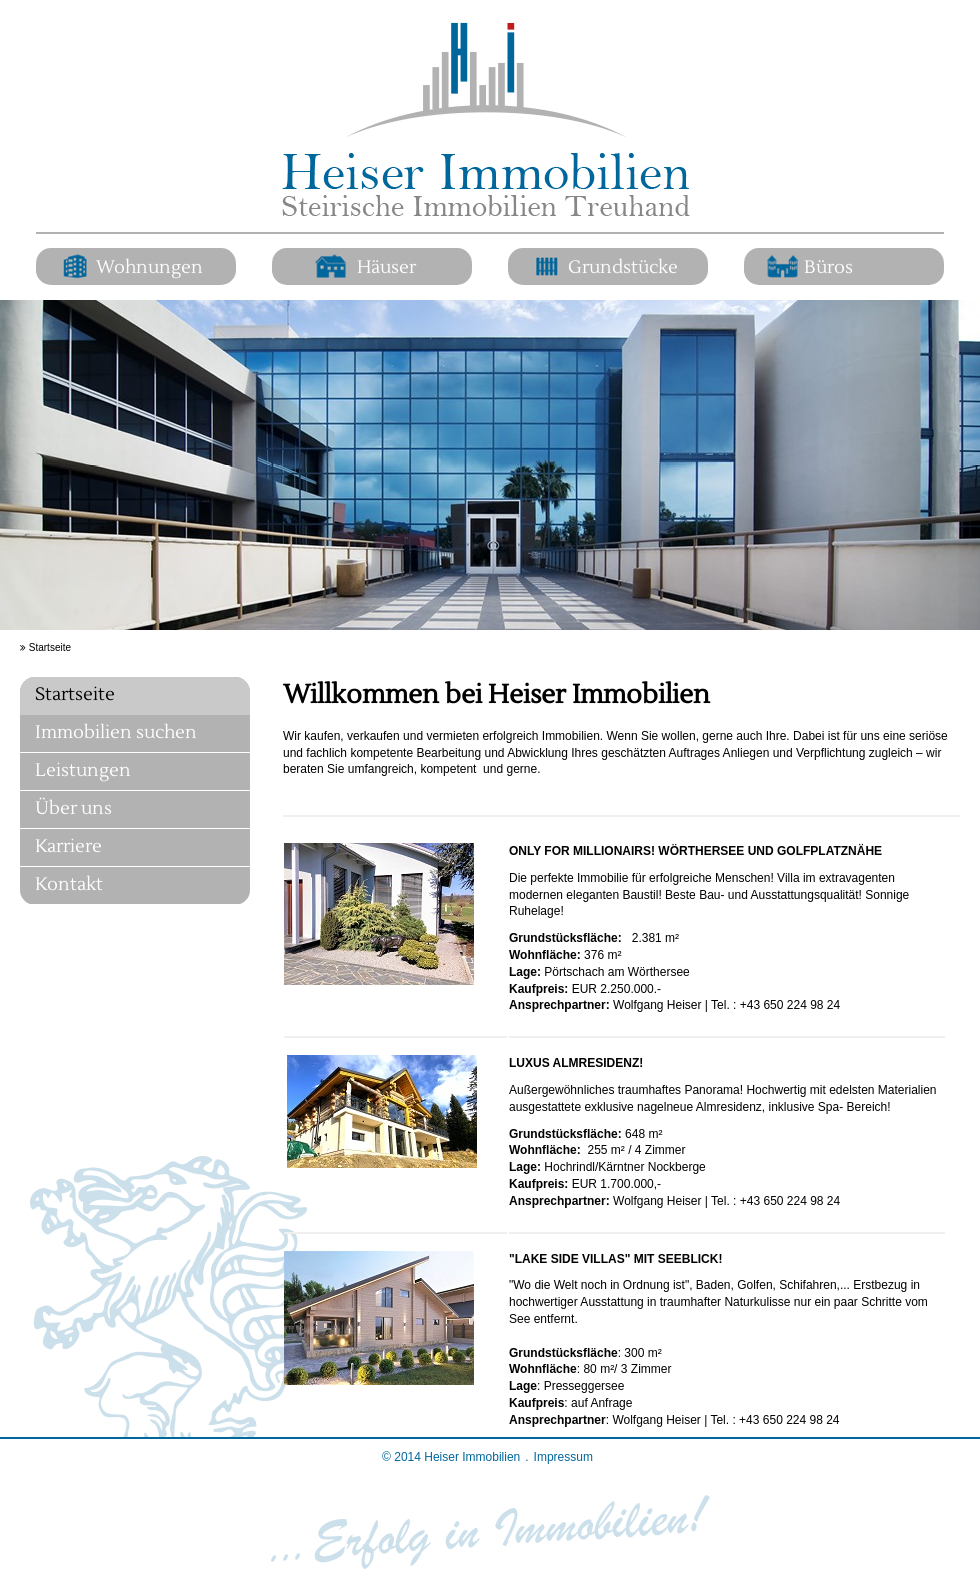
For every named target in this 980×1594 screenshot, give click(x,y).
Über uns (73, 808)
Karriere (68, 846)
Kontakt (69, 884)
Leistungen (83, 770)
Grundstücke (623, 268)
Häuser (386, 268)
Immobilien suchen (116, 732)
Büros (828, 268)
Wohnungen (149, 268)
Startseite (75, 694)
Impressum (563, 1457)
